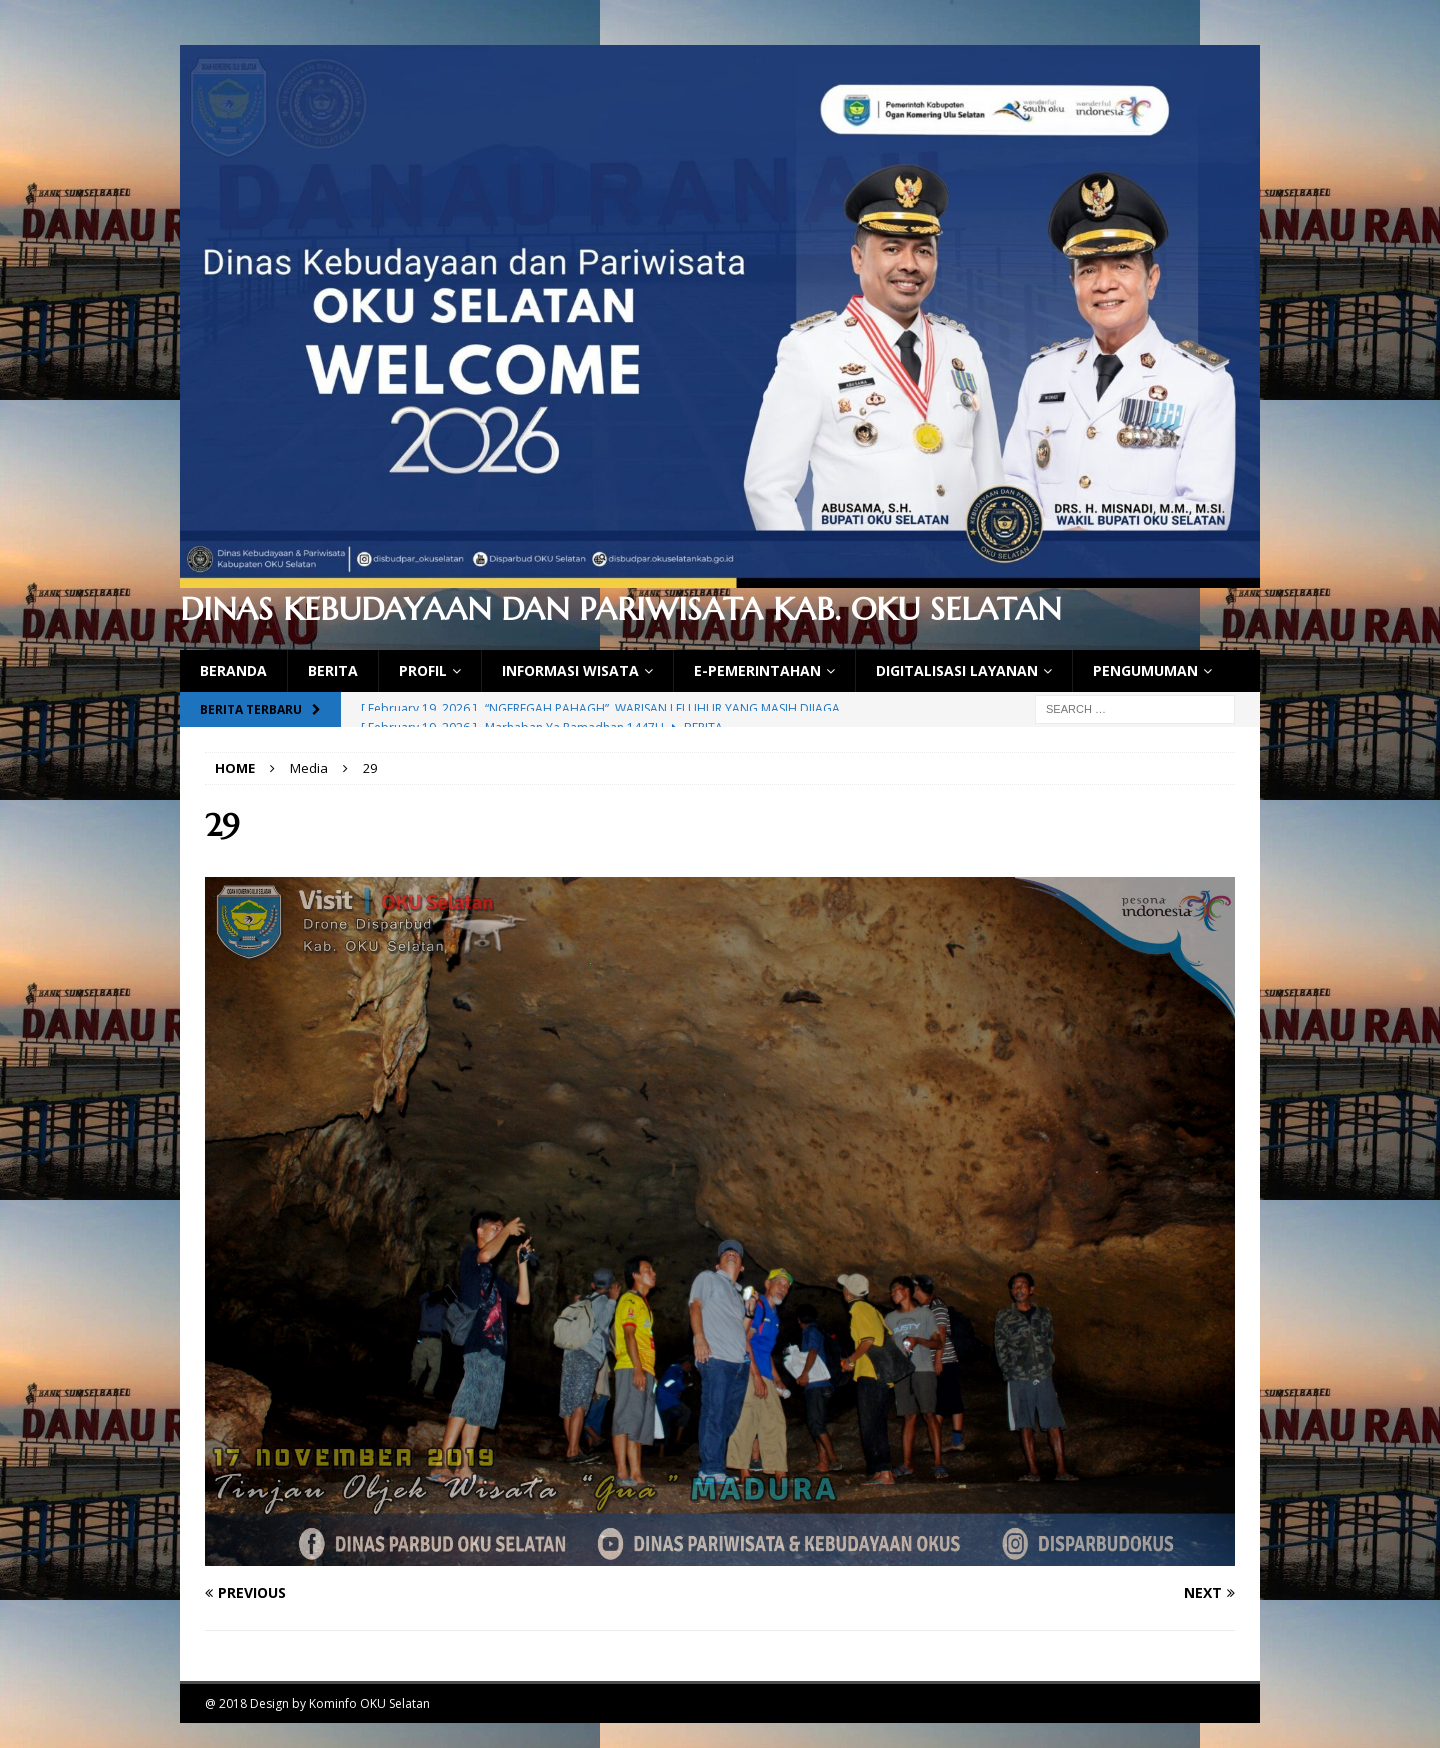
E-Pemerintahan (757, 670)
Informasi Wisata (570, 670)
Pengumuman (1145, 670)
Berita (333, 670)
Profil (423, 670)
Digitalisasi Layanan (957, 670)
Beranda (233, 670)
